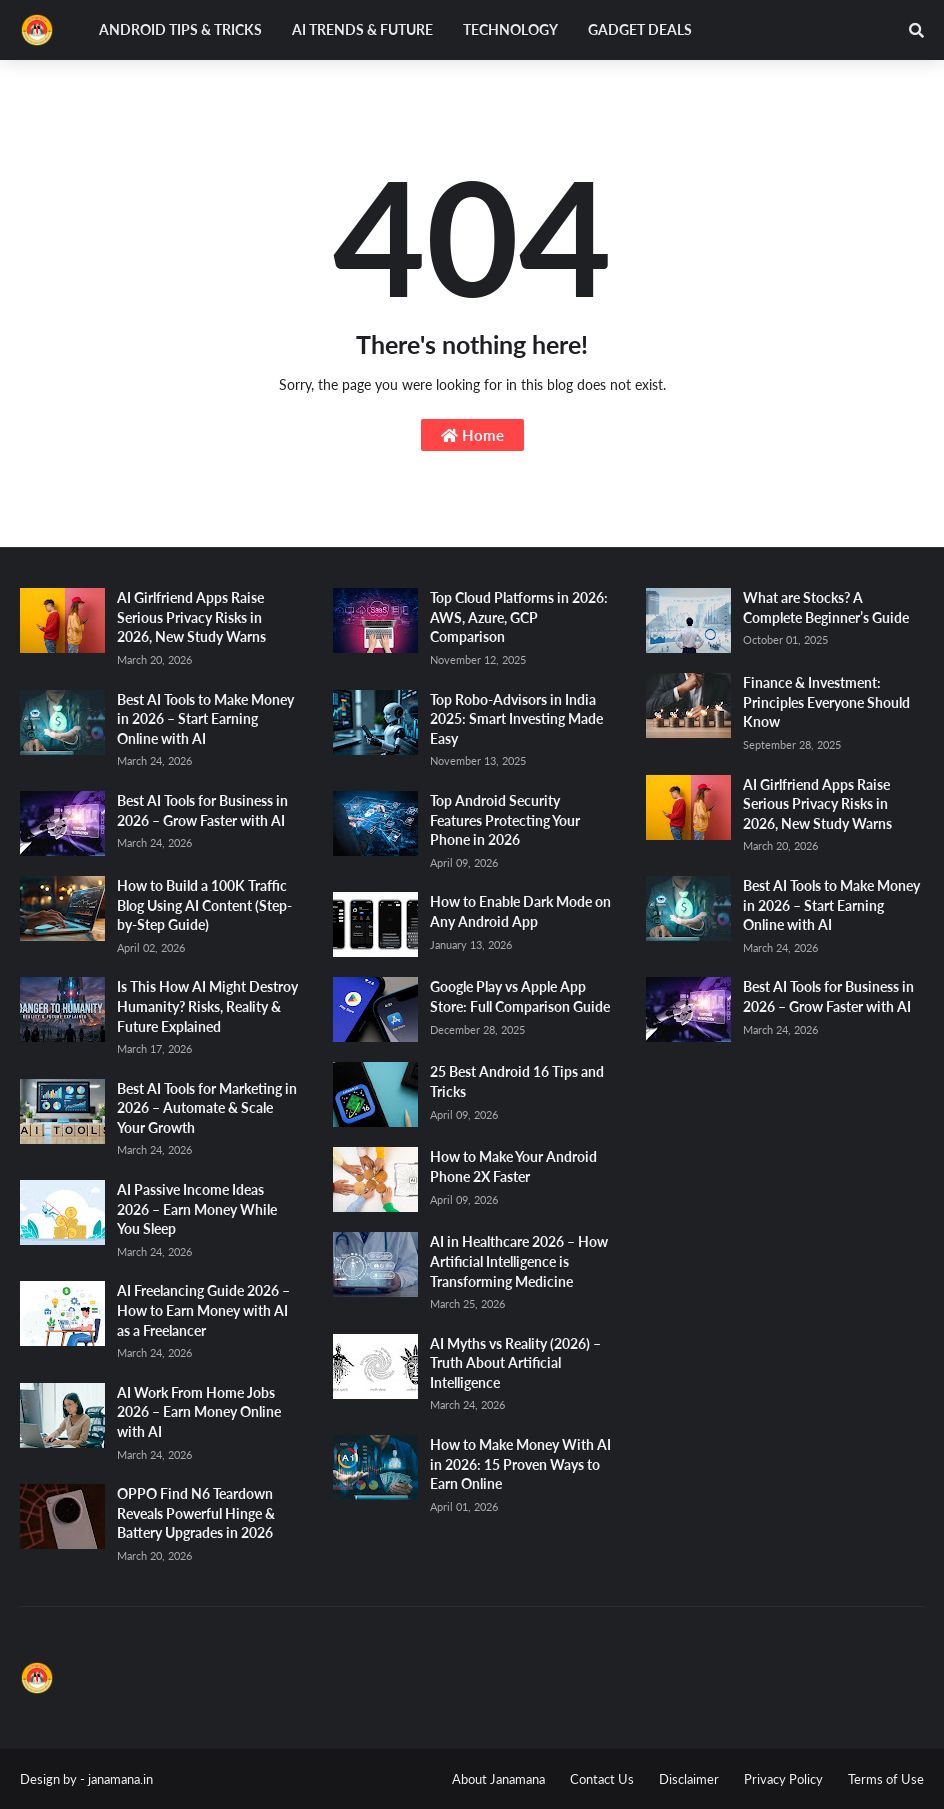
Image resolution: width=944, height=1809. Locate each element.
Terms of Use (886, 1779)
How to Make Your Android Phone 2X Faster (513, 1166)
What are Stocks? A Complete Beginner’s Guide (826, 607)
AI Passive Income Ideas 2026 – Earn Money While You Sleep (197, 1209)
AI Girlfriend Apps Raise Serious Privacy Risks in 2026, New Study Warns (191, 617)
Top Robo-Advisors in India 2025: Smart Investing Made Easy (516, 719)
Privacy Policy (783, 1779)
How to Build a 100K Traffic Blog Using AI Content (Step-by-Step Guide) (204, 905)
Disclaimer (689, 1779)
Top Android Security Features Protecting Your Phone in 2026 (505, 820)
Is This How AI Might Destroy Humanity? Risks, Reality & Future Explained (207, 1006)
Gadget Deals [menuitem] (640, 29)
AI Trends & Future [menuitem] (362, 29)
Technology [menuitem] (510, 29)
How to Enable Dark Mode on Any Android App (520, 911)
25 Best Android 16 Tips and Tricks (517, 1081)
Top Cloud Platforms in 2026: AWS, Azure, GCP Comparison (519, 617)
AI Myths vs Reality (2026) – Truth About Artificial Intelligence (515, 1363)
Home (472, 435)
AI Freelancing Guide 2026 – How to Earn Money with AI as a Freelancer (203, 1310)
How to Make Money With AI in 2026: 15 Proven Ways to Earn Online (520, 1464)
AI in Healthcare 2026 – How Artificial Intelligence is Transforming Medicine (519, 1261)
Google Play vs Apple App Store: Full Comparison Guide (520, 996)
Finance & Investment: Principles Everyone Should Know (826, 702)
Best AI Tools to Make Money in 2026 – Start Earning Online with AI (205, 719)
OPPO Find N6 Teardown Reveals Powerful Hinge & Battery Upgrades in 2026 (196, 1513)
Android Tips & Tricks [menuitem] (180, 29)
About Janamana (498, 1779)
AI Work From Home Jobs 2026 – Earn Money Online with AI (199, 1412)
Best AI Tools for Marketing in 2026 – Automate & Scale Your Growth (207, 1108)
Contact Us (602, 1779)
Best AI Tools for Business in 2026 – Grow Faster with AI (202, 810)
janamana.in (120, 1779)
